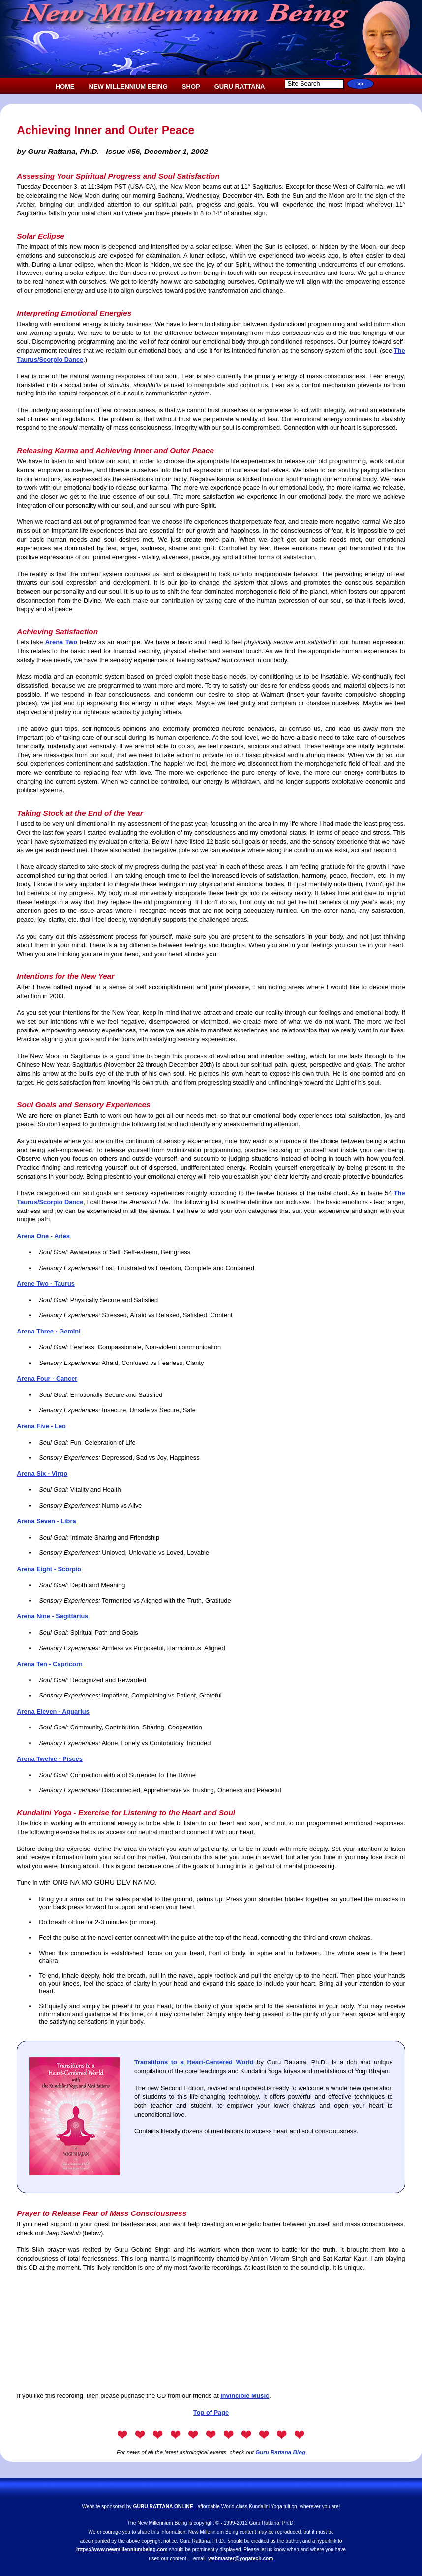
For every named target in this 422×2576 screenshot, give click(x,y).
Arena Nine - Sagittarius (52, 1616)
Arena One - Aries (43, 1236)
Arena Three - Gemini (48, 1331)
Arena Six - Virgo (42, 1473)
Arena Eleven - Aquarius (53, 1711)
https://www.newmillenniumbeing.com (122, 2549)
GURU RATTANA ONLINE (163, 2506)
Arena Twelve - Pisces (50, 1758)
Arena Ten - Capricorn (49, 1663)
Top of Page (211, 2412)
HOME (65, 86)
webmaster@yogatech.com (240, 2558)
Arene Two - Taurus (46, 1283)
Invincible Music (244, 2395)
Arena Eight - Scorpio (49, 1569)
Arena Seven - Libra (46, 1521)
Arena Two (61, 642)
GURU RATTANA (239, 86)
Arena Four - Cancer (47, 1378)
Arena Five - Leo (41, 1426)
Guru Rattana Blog (280, 2452)
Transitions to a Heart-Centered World (194, 2062)
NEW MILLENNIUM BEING (128, 86)
